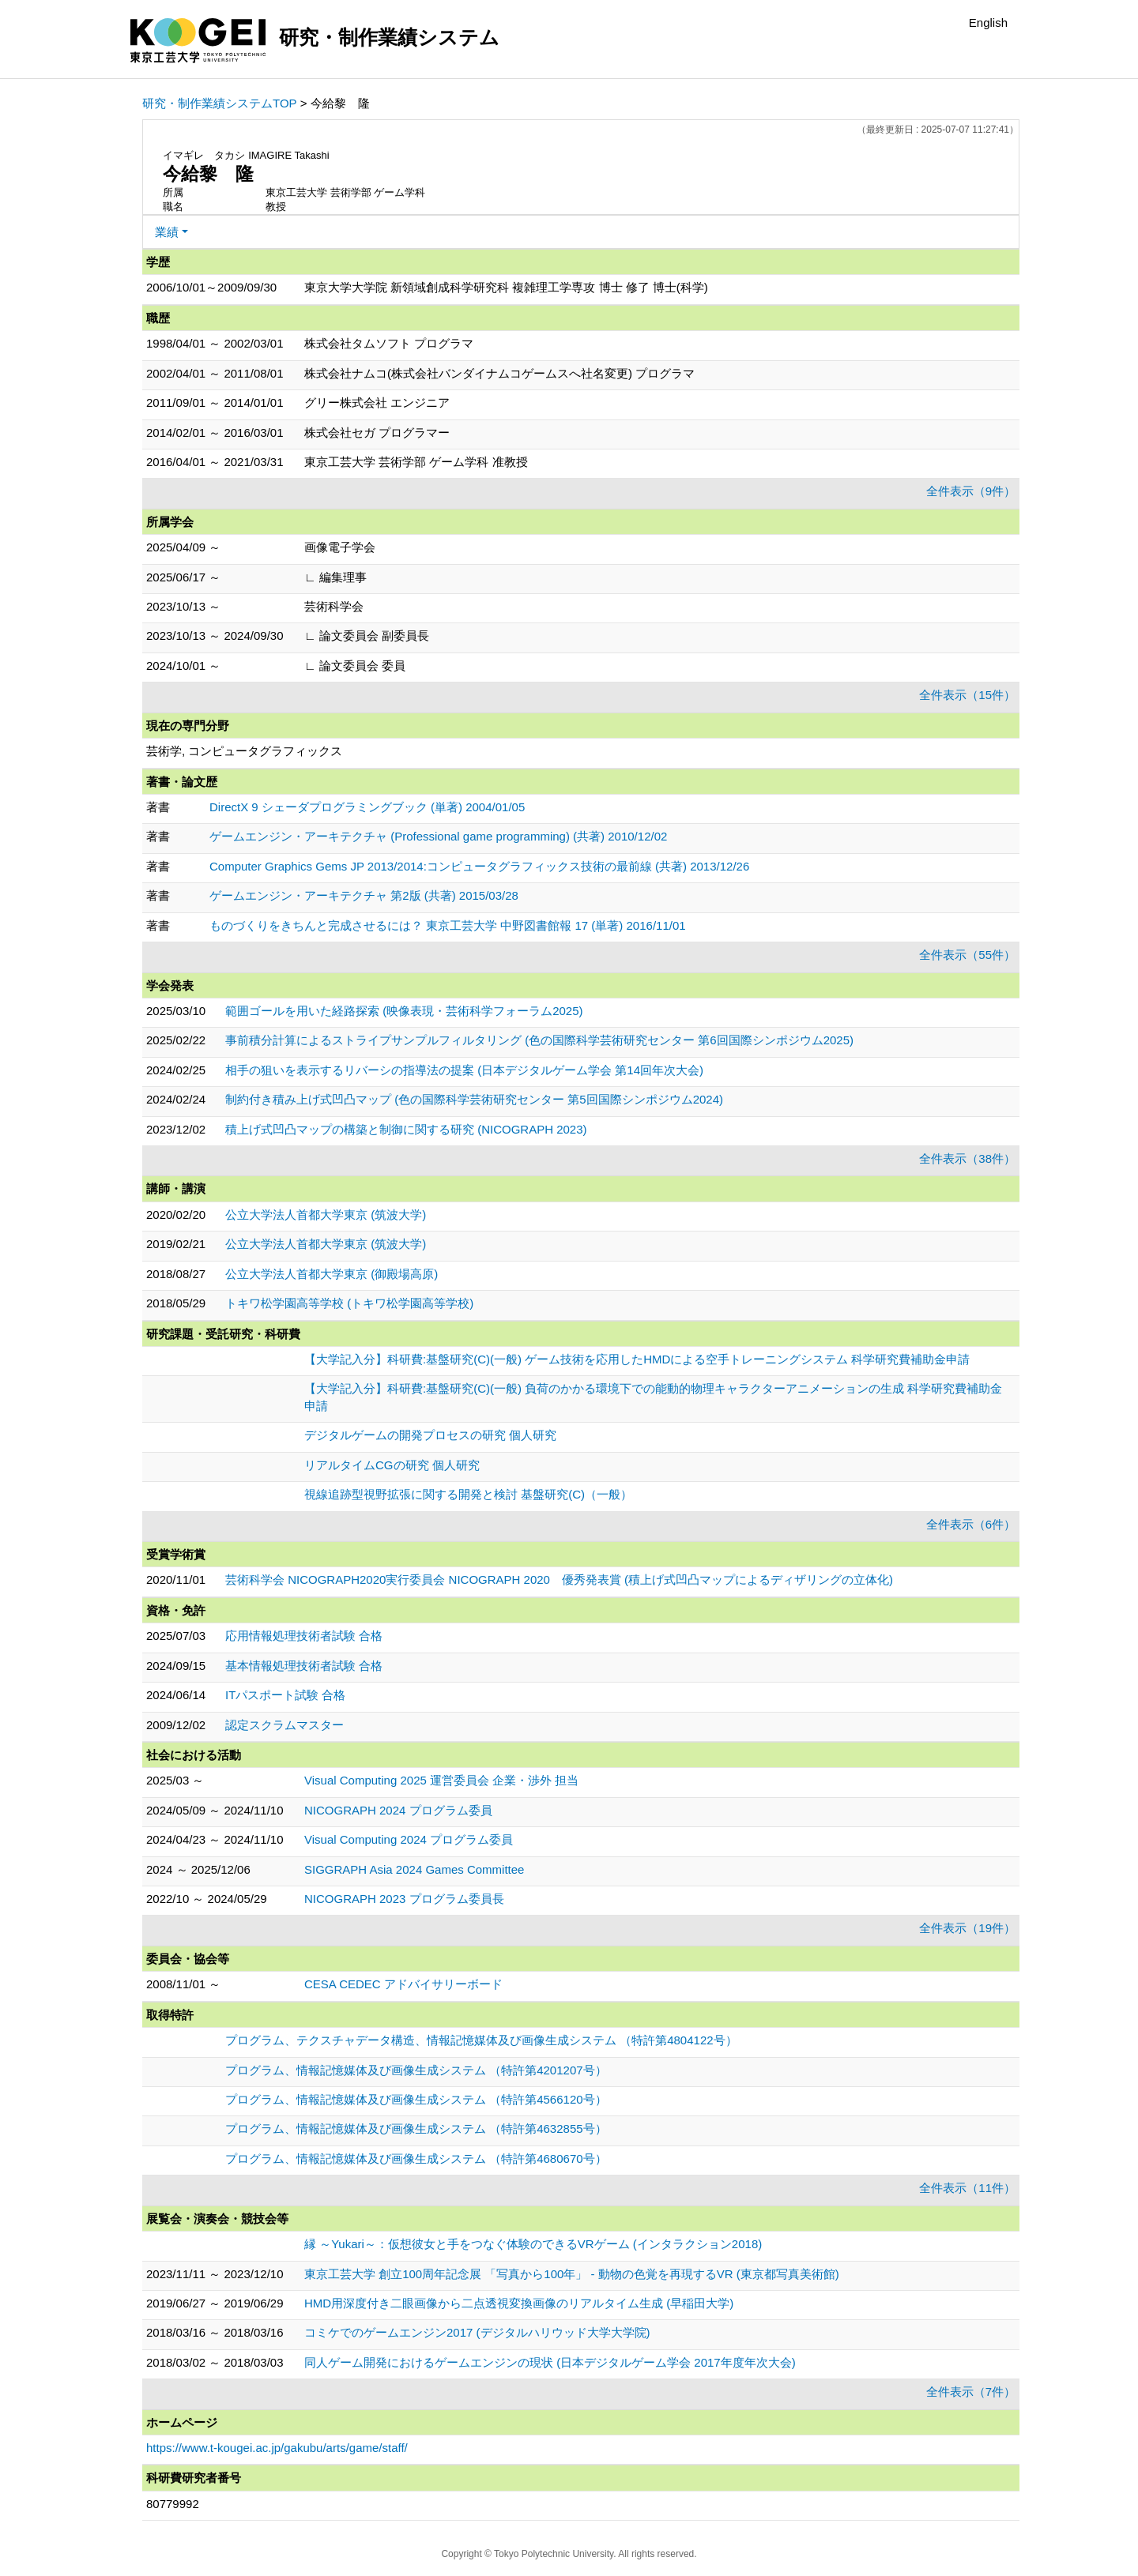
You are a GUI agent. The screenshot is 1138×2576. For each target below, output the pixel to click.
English (988, 22)
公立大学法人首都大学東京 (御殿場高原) (331, 1273)
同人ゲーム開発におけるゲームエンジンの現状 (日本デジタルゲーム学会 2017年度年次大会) (550, 2362)
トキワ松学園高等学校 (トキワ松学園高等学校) (349, 1303)
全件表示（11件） (967, 2187)
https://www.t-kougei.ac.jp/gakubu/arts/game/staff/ (277, 2447)
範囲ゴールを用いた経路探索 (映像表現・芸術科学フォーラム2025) (404, 1010)
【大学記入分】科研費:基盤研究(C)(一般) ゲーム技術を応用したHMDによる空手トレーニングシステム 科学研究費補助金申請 (637, 1359)
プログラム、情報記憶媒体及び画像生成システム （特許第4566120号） (416, 2099)
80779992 (172, 2503)
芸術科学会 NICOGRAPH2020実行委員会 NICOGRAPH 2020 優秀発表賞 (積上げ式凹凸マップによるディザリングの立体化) (559, 1579)
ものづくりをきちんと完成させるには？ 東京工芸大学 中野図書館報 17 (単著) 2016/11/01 (447, 925)
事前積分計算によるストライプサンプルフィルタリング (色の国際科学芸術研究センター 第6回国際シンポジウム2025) (539, 1040)
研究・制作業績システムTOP (219, 103)
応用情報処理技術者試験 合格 (303, 1635)
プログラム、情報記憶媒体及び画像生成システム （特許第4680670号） (416, 2158)
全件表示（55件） (967, 954)
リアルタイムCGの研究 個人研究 (392, 1465)
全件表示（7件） (971, 2391)
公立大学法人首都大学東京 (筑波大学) (325, 1214)
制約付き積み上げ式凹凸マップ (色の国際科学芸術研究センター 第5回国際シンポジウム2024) (474, 1099)
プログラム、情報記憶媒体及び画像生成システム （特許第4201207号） (416, 2070)
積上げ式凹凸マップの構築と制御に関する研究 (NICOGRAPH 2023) (406, 1129)
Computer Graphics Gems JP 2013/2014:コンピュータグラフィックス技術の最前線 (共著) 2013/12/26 (479, 866)
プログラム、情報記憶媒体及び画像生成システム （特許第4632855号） (416, 2128)
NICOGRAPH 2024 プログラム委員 (398, 1810)
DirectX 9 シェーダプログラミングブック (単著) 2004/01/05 (367, 807)
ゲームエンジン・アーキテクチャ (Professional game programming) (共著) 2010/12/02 (438, 836)
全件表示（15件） (967, 694)
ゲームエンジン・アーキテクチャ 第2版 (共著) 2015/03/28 (363, 895)
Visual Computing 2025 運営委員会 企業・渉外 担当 (441, 1780)
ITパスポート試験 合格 (285, 1695)
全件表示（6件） (971, 1524)
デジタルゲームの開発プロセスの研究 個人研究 (430, 1435)
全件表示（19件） (967, 1928)
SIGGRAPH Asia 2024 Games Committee (414, 1869)
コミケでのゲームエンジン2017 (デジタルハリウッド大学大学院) (477, 2332)
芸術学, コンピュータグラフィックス (244, 751)
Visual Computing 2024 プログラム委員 (408, 1839)
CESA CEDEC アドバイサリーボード (403, 1984)
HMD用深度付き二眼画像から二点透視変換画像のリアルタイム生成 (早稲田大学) (518, 2303)
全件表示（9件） (971, 491)
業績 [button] (167, 232)
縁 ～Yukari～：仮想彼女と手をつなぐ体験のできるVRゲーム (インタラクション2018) (533, 2244)
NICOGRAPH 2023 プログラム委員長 (404, 1898)
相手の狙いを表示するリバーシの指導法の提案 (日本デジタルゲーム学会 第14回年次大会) (464, 1070)
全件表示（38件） (967, 1158)
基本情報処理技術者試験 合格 (303, 1665)
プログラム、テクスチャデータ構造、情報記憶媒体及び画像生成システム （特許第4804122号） (481, 2040)
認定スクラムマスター (284, 1725)
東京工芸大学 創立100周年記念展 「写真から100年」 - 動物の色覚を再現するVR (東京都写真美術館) (571, 2274)
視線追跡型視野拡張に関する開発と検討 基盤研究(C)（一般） (468, 1494)
